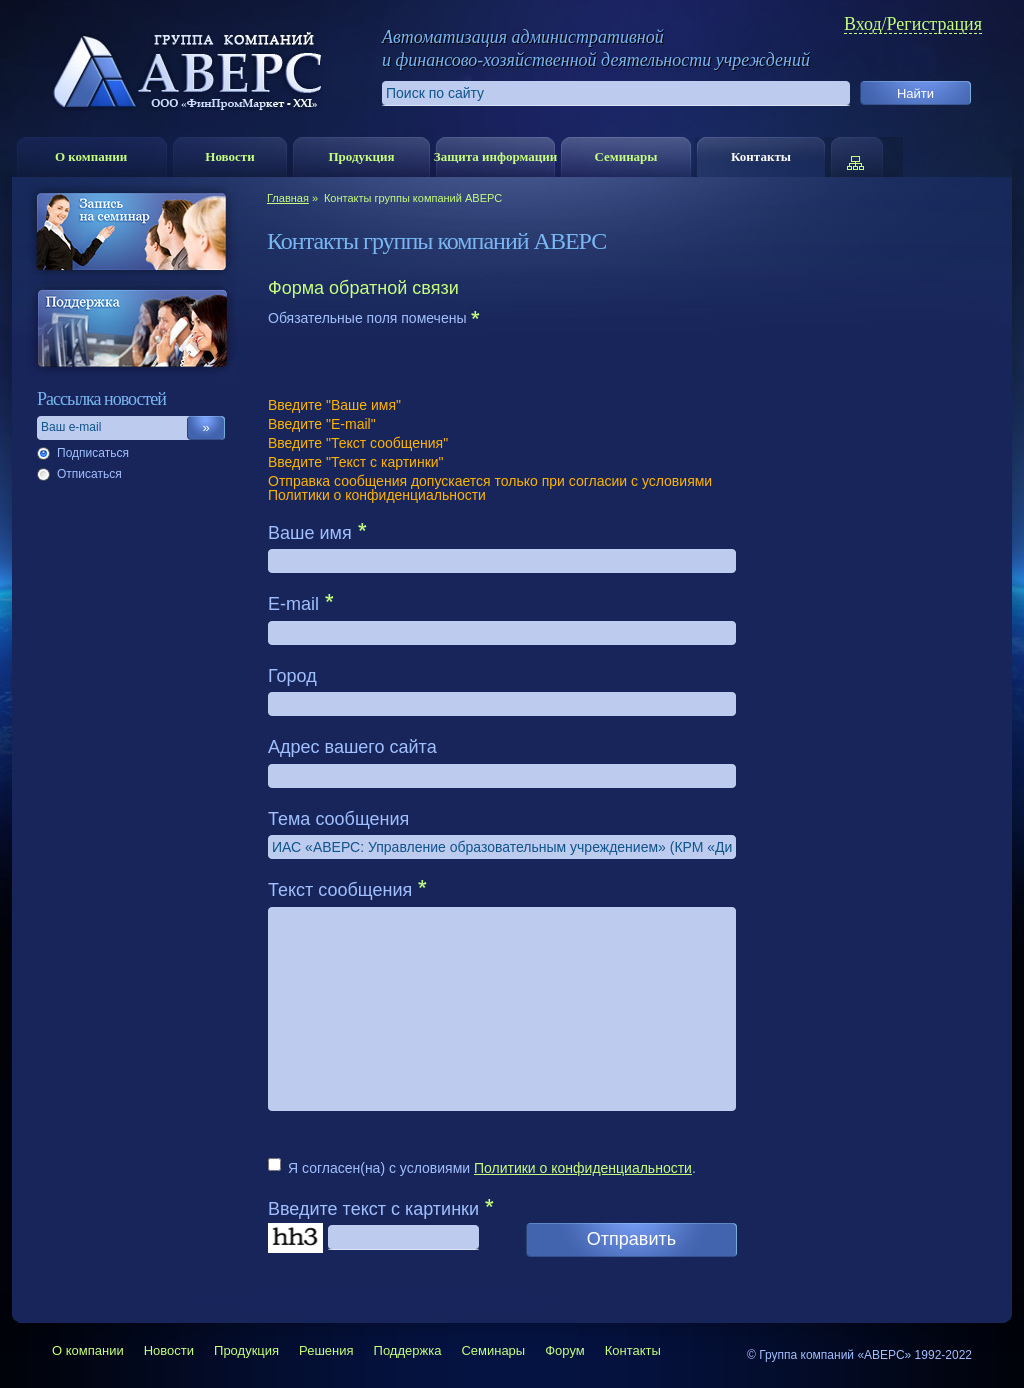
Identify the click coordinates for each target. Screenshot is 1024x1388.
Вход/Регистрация (913, 24)
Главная (288, 198)
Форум (565, 1350)
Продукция (361, 156)
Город (292, 676)
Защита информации (495, 156)
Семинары (625, 156)
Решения (326, 1350)
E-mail (293, 604)
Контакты (761, 156)
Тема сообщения (338, 819)
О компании (91, 156)
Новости (229, 156)
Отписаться (89, 474)
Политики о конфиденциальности (583, 1168)
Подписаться (93, 453)
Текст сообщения (340, 890)
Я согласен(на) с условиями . (492, 1168)
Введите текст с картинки (373, 1209)
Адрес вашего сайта (352, 747)
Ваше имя (310, 533)
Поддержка (408, 1350)
